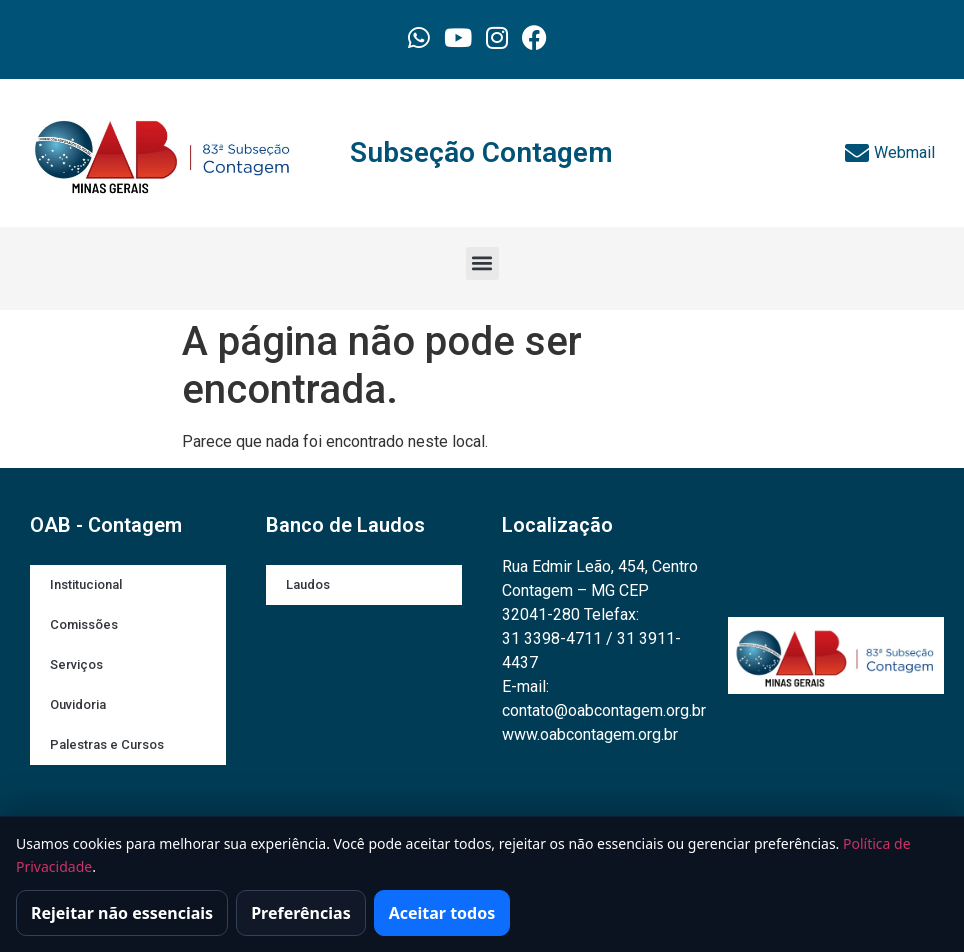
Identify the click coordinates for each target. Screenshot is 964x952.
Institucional (86, 584)
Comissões (84, 624)
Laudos (308, 584)
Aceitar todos (442, 913)
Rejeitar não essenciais (122, 913)
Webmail (890, 153)
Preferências (301, 913)
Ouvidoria (78, 704)
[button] (482, 263)
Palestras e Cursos (107, 744)
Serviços (76, 664)
